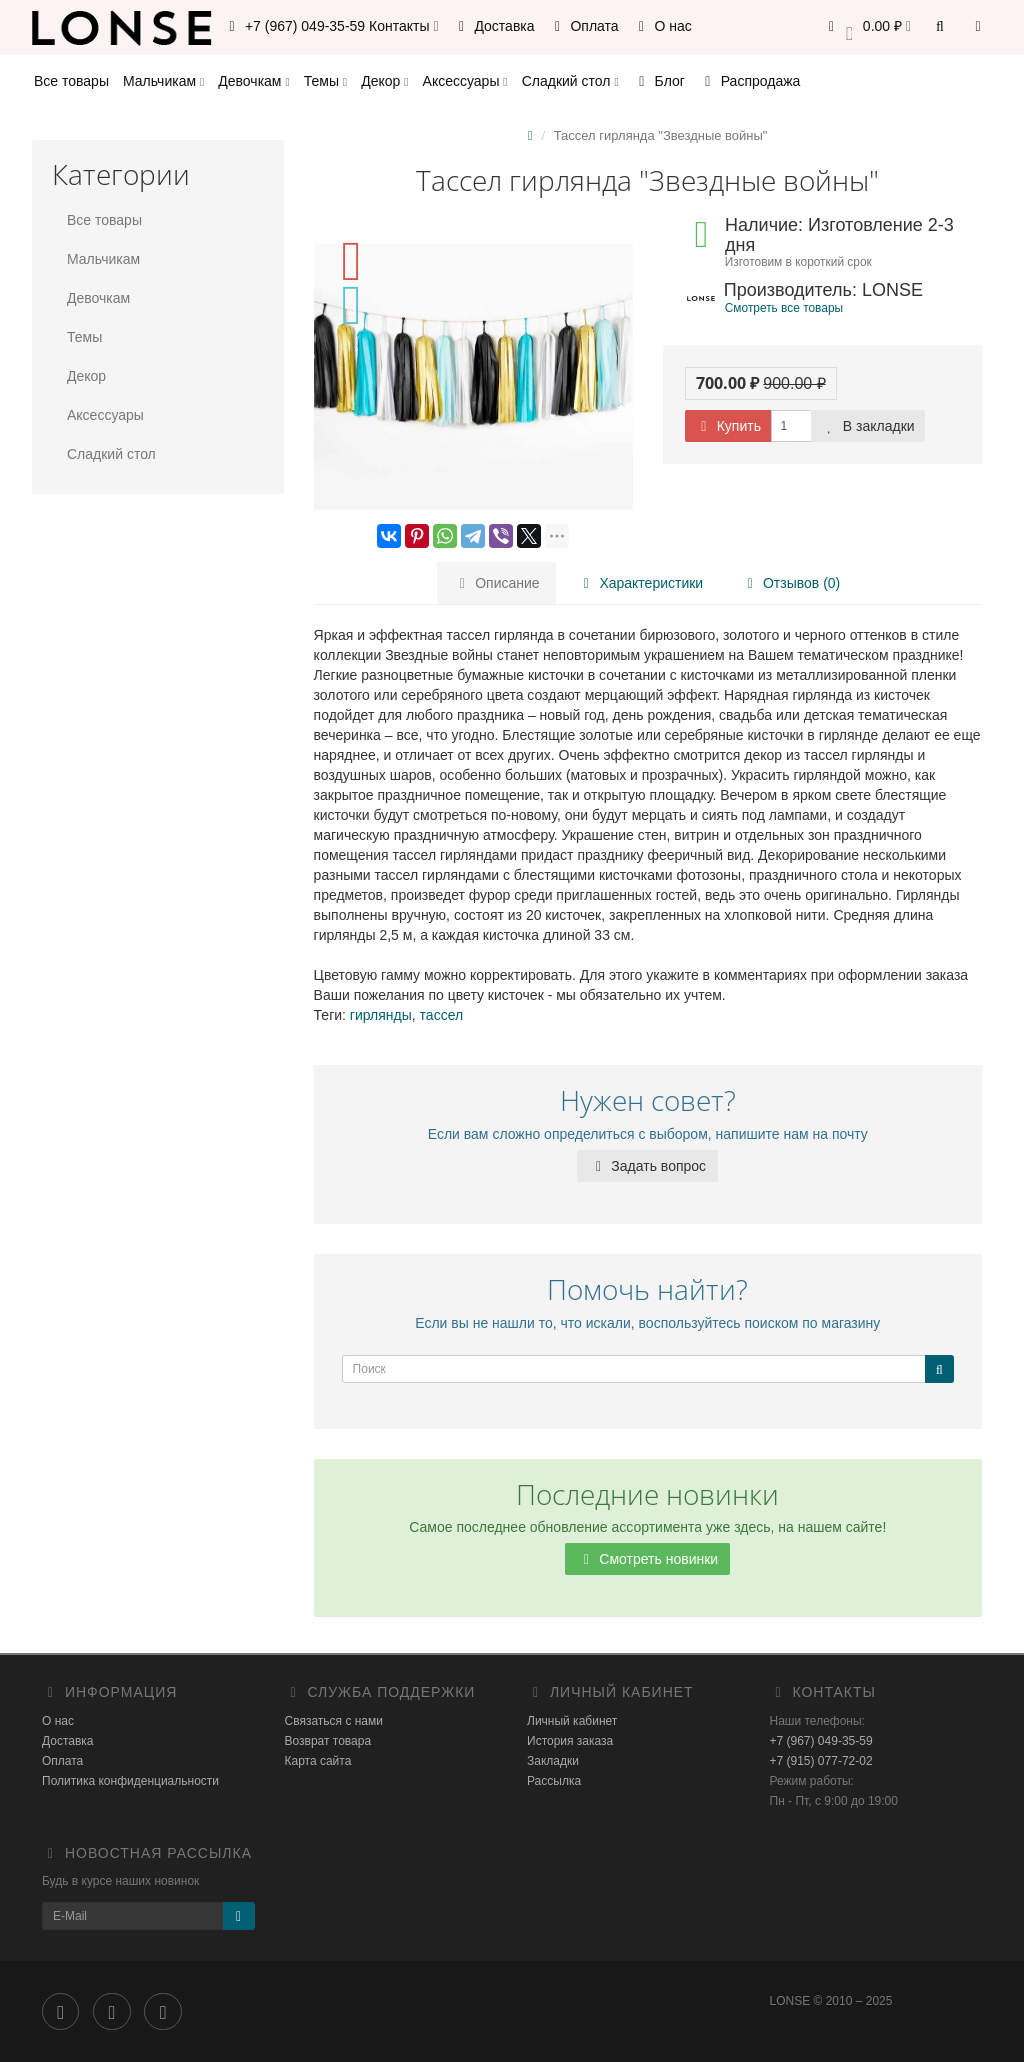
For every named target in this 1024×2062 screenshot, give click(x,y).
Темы (325, 81)
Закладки (553, 1761)
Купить (728, 426)
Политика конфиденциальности (130, 1781)
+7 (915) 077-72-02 (821, 1761)
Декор (384, 81)
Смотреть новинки (647, 1559)
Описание (496, 583)
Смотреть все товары (784, 308)
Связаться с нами (334, 1721)
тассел (442, 1015)
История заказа (570, 1741)
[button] (866, 27)
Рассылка (554, 1781)
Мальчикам (163, 81)
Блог (659, 81)
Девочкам (253, 81)
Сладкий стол (570, 81)
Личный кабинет (572, 1721)
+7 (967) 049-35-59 (821, 1741)
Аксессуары (465, 81)
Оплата (584, 26)
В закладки (868, 426)
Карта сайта (318, 1761)
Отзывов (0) (790, 583)
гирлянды (381, 1015)
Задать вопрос (647, 1166)
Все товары (71, 81)
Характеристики (641, 583)
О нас (662, 26)
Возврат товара (328, 1741)
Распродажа (750, 81)
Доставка (494, 26)
